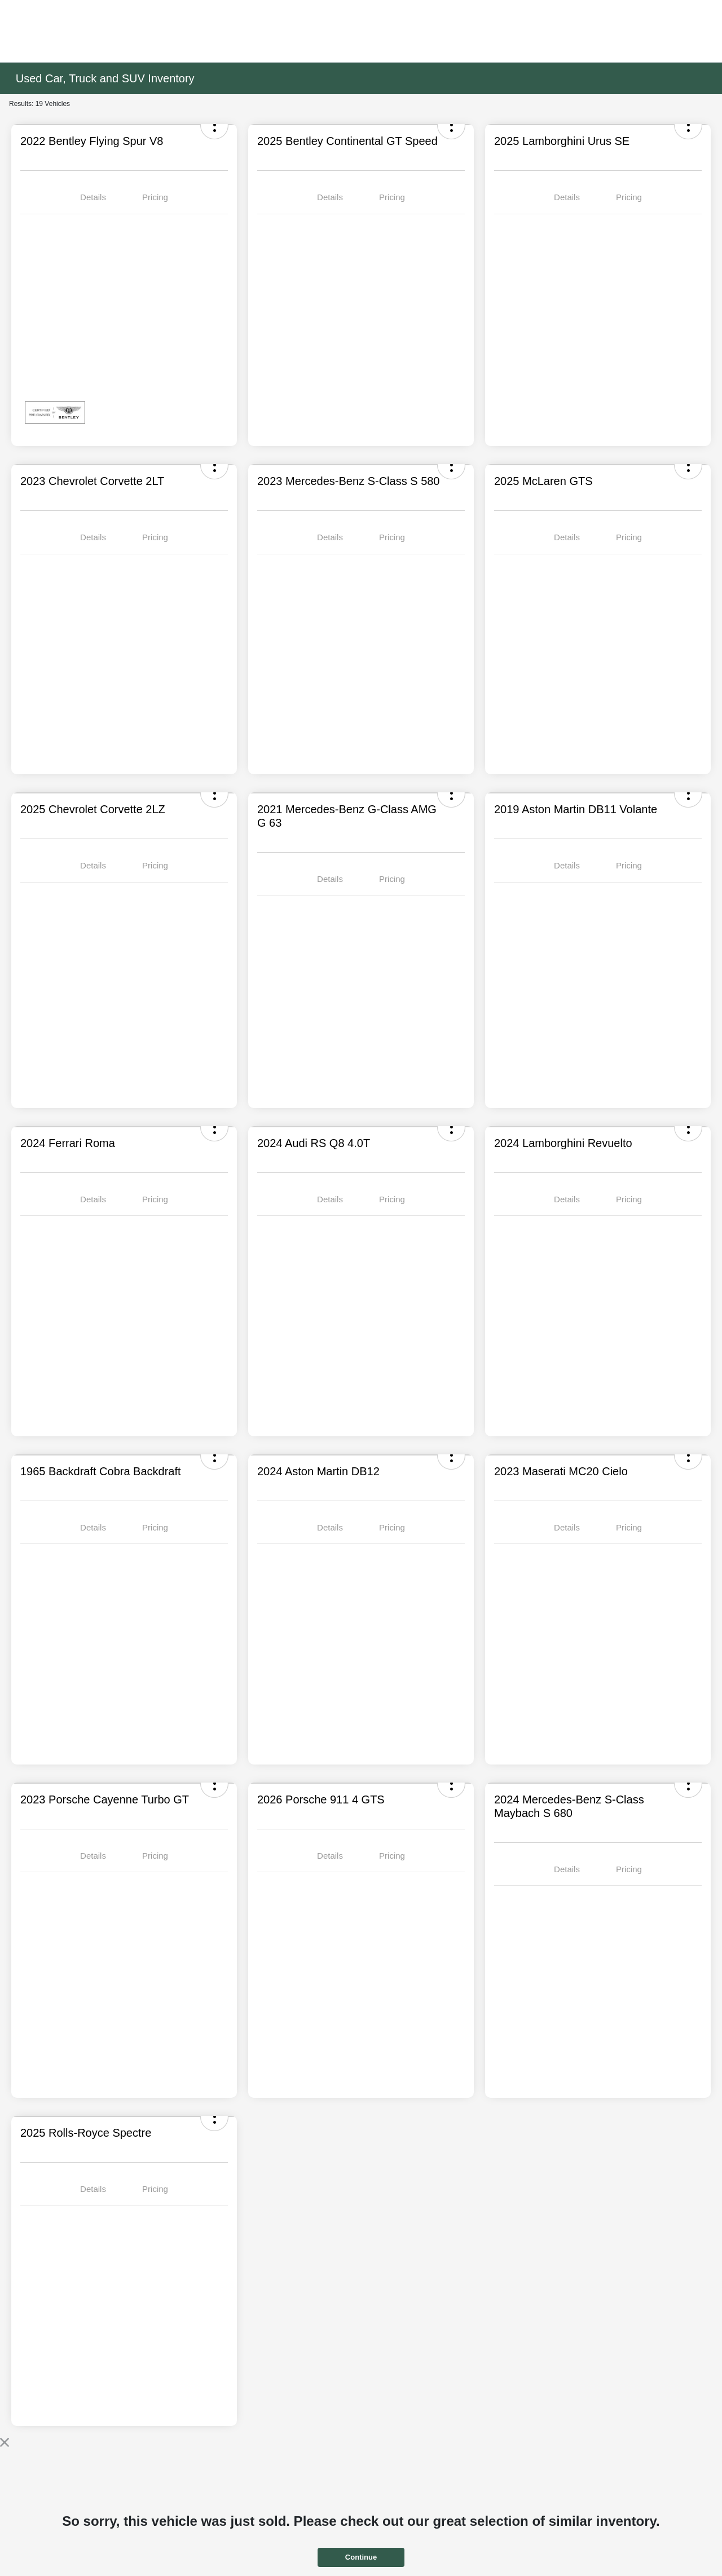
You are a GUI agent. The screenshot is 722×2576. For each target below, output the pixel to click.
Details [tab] (93, 197)
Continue (361, 2557)
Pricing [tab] (155, 197)
